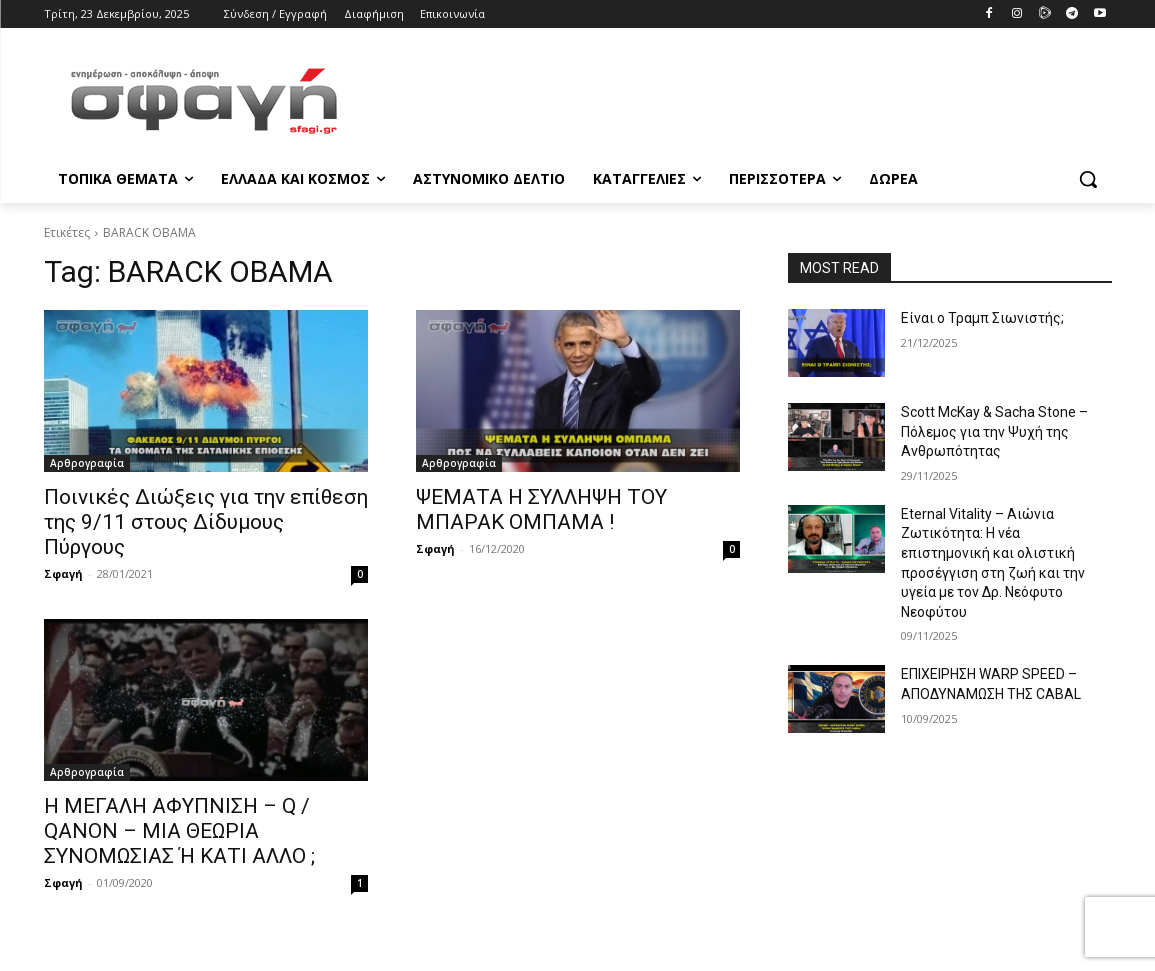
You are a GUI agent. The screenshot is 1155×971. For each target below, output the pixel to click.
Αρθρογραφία (87, 463)
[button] (1088, 179)
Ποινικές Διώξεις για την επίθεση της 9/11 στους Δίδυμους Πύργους (206, 522)
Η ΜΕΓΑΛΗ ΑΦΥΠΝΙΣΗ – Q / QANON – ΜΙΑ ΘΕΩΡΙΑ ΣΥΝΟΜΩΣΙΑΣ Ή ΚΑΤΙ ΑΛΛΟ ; (179, 831)
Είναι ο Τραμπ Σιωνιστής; (982, 318)
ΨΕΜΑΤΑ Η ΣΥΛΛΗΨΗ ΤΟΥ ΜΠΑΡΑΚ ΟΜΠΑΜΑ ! (541, 509)
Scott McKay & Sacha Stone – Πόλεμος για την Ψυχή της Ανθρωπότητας (994, 431)
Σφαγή (63, 573)
